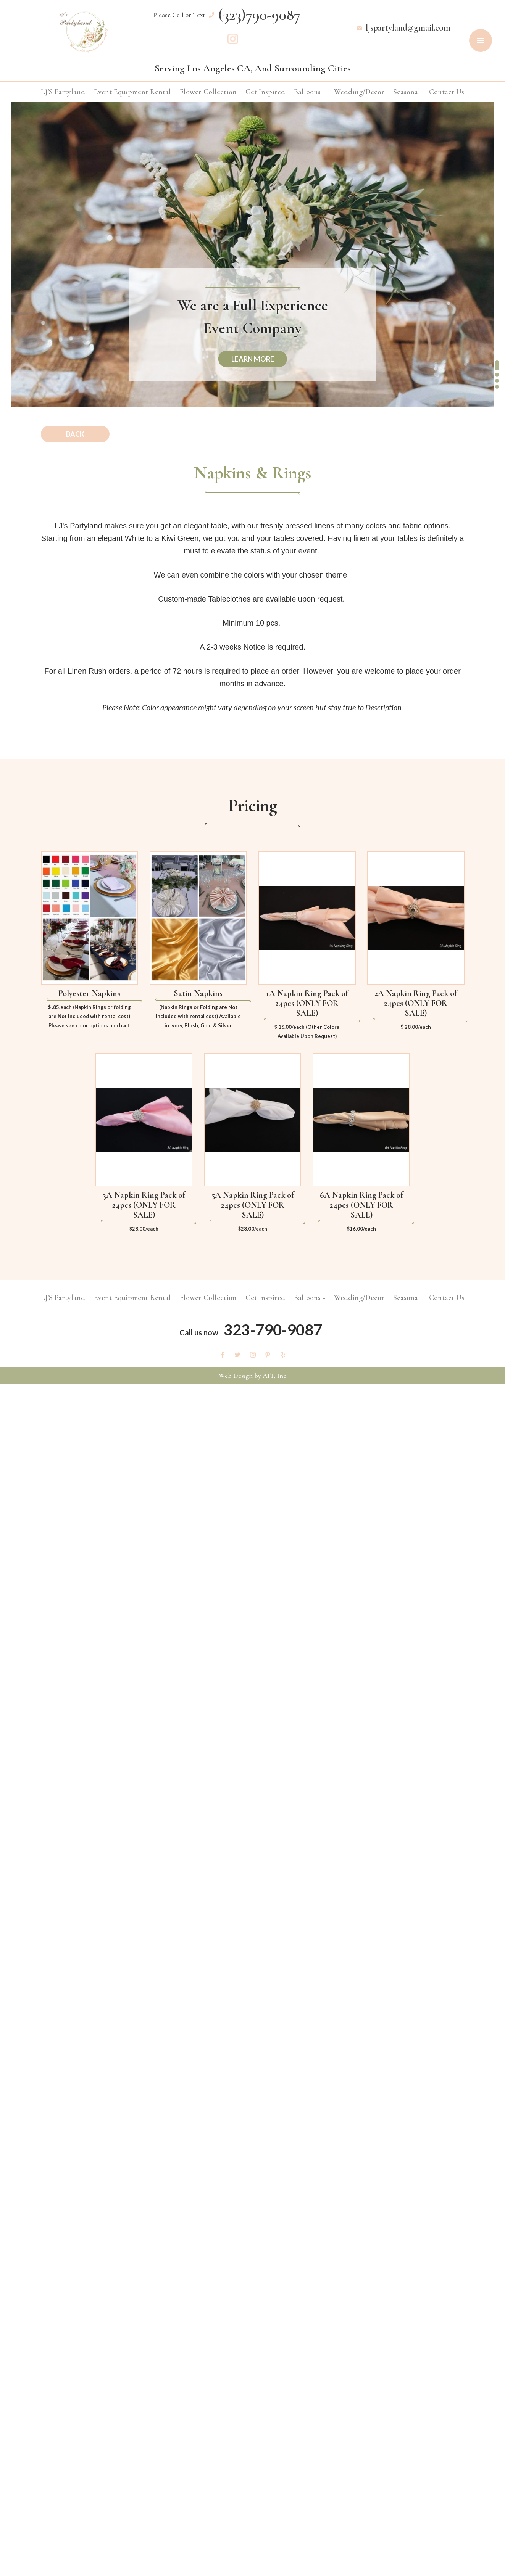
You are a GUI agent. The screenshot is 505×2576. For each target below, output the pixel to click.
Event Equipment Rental (132, 92)
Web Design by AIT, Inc (252, 1375)
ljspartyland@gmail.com (408, 27)
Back (75, 434)
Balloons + (309, 92)
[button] (497, 365)
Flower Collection (208, 92)
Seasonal (406, 92)
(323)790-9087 (259, 15)
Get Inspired (265, 92)
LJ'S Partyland (63, 92)
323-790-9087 (273, 1330)
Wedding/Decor (359, 92)
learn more (252, 359)
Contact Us (446, 92)
